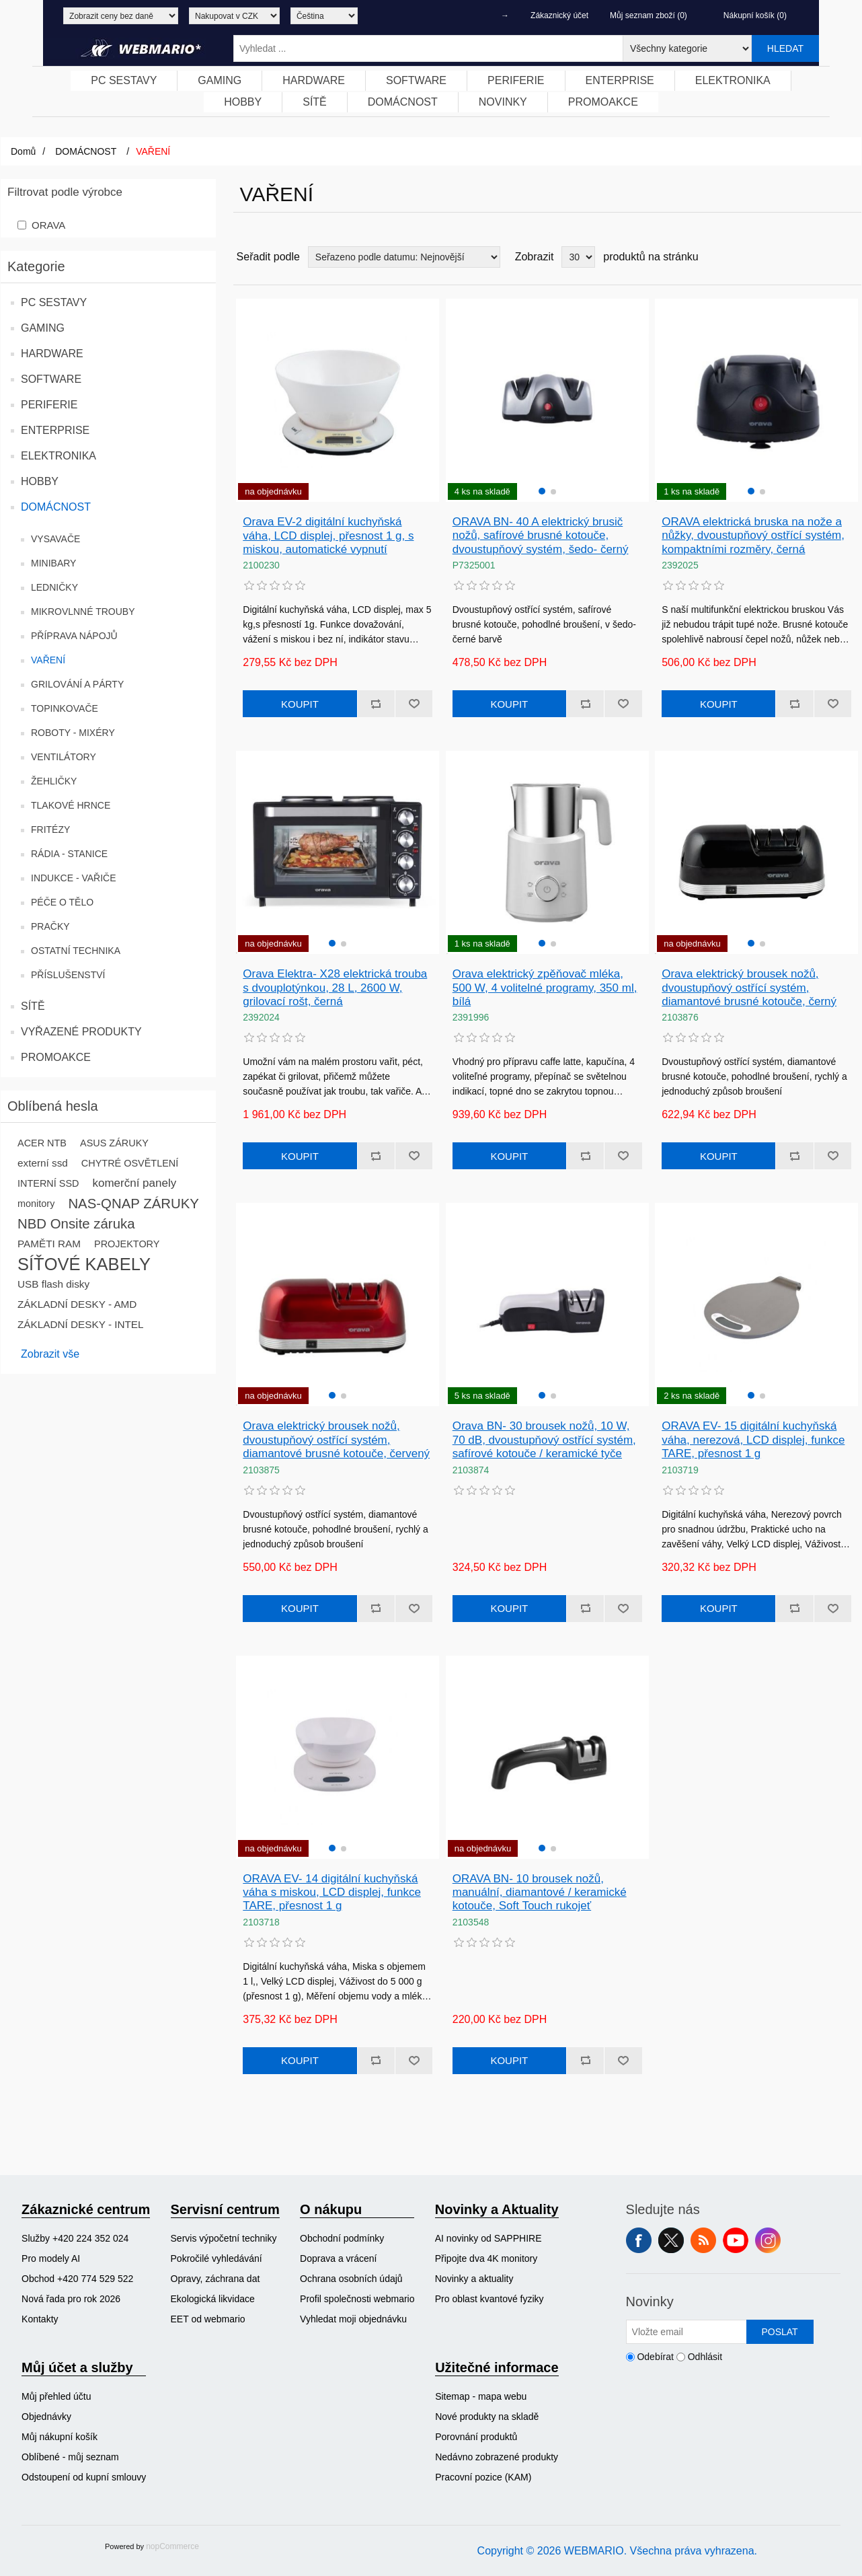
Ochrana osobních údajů (351, 2278)
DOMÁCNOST (56, 507)
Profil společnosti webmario (357, 2298)
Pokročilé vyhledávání (216, 2258)
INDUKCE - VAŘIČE (73, 878)
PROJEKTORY (126, 1244)
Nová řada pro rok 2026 (71, 2298)
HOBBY (39, 481)
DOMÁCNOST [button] (403, 102)
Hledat (785, 48)
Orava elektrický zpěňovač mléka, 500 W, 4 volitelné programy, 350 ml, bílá (545, 987)
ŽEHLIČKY (54, 781)
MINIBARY (53, 563)
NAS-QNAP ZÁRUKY (133, 1203)
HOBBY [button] (243, 102)
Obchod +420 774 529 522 (77, 2278)
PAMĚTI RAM (49, 1243)
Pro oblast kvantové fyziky (489, 2298)
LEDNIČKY (54, 587)
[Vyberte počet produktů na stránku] (578, 257)
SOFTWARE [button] (416, 80)
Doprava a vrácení (338, 2258)
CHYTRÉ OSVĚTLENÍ (129, 1163)
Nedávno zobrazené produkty (496, 2457)
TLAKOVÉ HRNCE (70, 805)
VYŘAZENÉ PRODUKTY (81, 1031)
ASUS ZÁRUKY (114, 1143)
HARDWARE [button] (313, 80)
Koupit (300, 704)
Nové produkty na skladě (487, 2416)
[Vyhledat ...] (428, 48)
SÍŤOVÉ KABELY (84, 1264)
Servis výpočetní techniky (224, 2238)
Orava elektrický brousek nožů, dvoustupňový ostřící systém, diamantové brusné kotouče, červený (336, 1440)
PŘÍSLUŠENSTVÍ (68, 974)
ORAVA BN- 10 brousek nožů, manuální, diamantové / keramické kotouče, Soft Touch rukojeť (540, 1892)
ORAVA (48, 225)
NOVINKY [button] (503, 102)
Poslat (779, 2331)
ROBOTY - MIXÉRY (73, 732)
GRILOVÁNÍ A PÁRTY (77, 684)
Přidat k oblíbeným (413, 703)
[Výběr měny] (234, 15)
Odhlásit (705, 2356)
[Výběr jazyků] (324, 15)
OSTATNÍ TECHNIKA (75, 950)
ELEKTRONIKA (58, 456)
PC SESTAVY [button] (124, 80)
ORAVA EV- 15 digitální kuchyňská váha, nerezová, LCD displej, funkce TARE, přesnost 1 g (753, 1440)
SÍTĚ (33, 1006)
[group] (547, 400)
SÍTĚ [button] (315, 102)
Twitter (671, 2240)
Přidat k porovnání (376, 703)
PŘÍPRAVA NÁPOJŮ (74, 635)
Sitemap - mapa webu (480, 2396)
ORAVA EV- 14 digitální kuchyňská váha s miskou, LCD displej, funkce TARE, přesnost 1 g (332, 1892)
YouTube (735, 2240)
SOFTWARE (51, 379)
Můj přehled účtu (56, 2396)
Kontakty (40, 2319)
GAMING (43, 328)
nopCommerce (172, 2546)
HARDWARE (52, 353)
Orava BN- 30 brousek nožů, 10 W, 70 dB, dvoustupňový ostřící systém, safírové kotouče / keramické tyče (544, 1440)
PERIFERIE (49, 404)
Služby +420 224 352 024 (75, 2238)
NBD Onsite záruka (76, 1223)
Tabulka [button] (826, 257)
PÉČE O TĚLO (62, 902)
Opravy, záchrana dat (215, 2278)
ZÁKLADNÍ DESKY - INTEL (80, 1324)
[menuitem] (124, 81)
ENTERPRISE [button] (620, 80)
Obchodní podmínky (342, 2238)
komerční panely (134, 1183)
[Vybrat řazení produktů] (404, 257)
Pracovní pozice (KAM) (483, 2477)
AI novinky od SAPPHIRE (488, 2238)
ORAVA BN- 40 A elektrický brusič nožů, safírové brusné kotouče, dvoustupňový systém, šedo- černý (541, 535)
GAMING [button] (219, 80)
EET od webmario (208, 2319)
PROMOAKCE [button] (603, 102)
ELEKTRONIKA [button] (733, 80)
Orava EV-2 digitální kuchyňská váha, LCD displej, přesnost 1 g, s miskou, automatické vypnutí (328, 535)
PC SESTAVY (54, 302)
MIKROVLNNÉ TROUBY (83, 611)
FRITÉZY (50, 829)
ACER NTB (42, 1143)
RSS (703, 2240)
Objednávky (46, 2416)
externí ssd (42, 1163)
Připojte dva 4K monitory (486, 2258)
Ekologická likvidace (213, 2298)
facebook (639, 2240)
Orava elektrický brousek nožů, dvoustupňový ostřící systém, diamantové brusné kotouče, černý (749, 987)
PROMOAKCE (56, 1057)
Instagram (768, 2240)
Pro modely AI (51, 2258)
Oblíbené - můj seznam (70, 2457)
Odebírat (655, 2356)
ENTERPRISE (55, 430)
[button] (542, 491)
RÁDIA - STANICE (69, 853)
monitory (35, 1203)
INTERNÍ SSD (48, 1183)
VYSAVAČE (55, 538)
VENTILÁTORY (63, 756)
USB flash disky (53, 1284)
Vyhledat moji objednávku (353, 2319)
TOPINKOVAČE (64, 708)
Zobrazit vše (50, 1354)
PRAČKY (50, 926)
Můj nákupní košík (59, 2436)
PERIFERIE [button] (515, 80)
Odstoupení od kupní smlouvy (84, 2477)
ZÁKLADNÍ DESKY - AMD (76, 1304)
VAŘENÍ (48, 660)
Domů (23, 151)
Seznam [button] (850, 257)
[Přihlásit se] (686, 2332)
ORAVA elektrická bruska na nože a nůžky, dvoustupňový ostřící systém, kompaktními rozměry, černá (753, 535)
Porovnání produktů (476, 2436)
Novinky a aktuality (474, 2278)
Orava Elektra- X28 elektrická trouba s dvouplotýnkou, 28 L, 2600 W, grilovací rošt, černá (335, 987)
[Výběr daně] (120, 15)
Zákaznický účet (559, 15)
